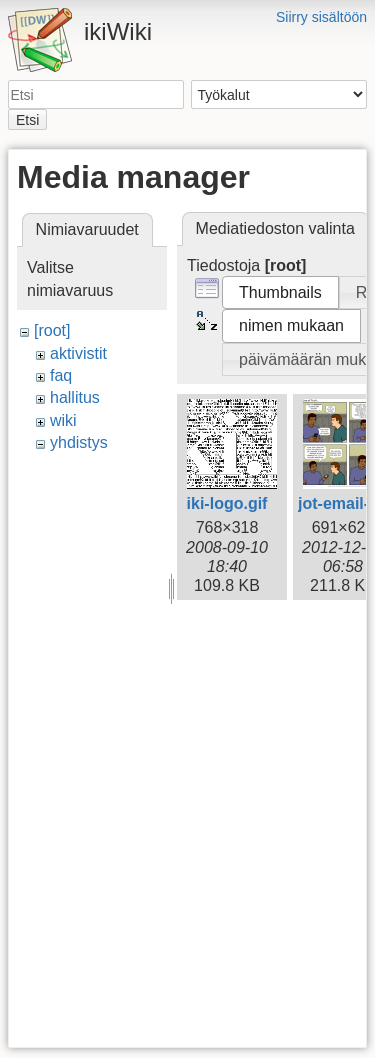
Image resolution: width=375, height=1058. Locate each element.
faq (61, 375)
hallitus (75, 397)
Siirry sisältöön (321, 17)
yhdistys (79, 442)
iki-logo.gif (227, 503)
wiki (63, 420)
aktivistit (78, 353)
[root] (52, 330)
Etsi (27, 120)
